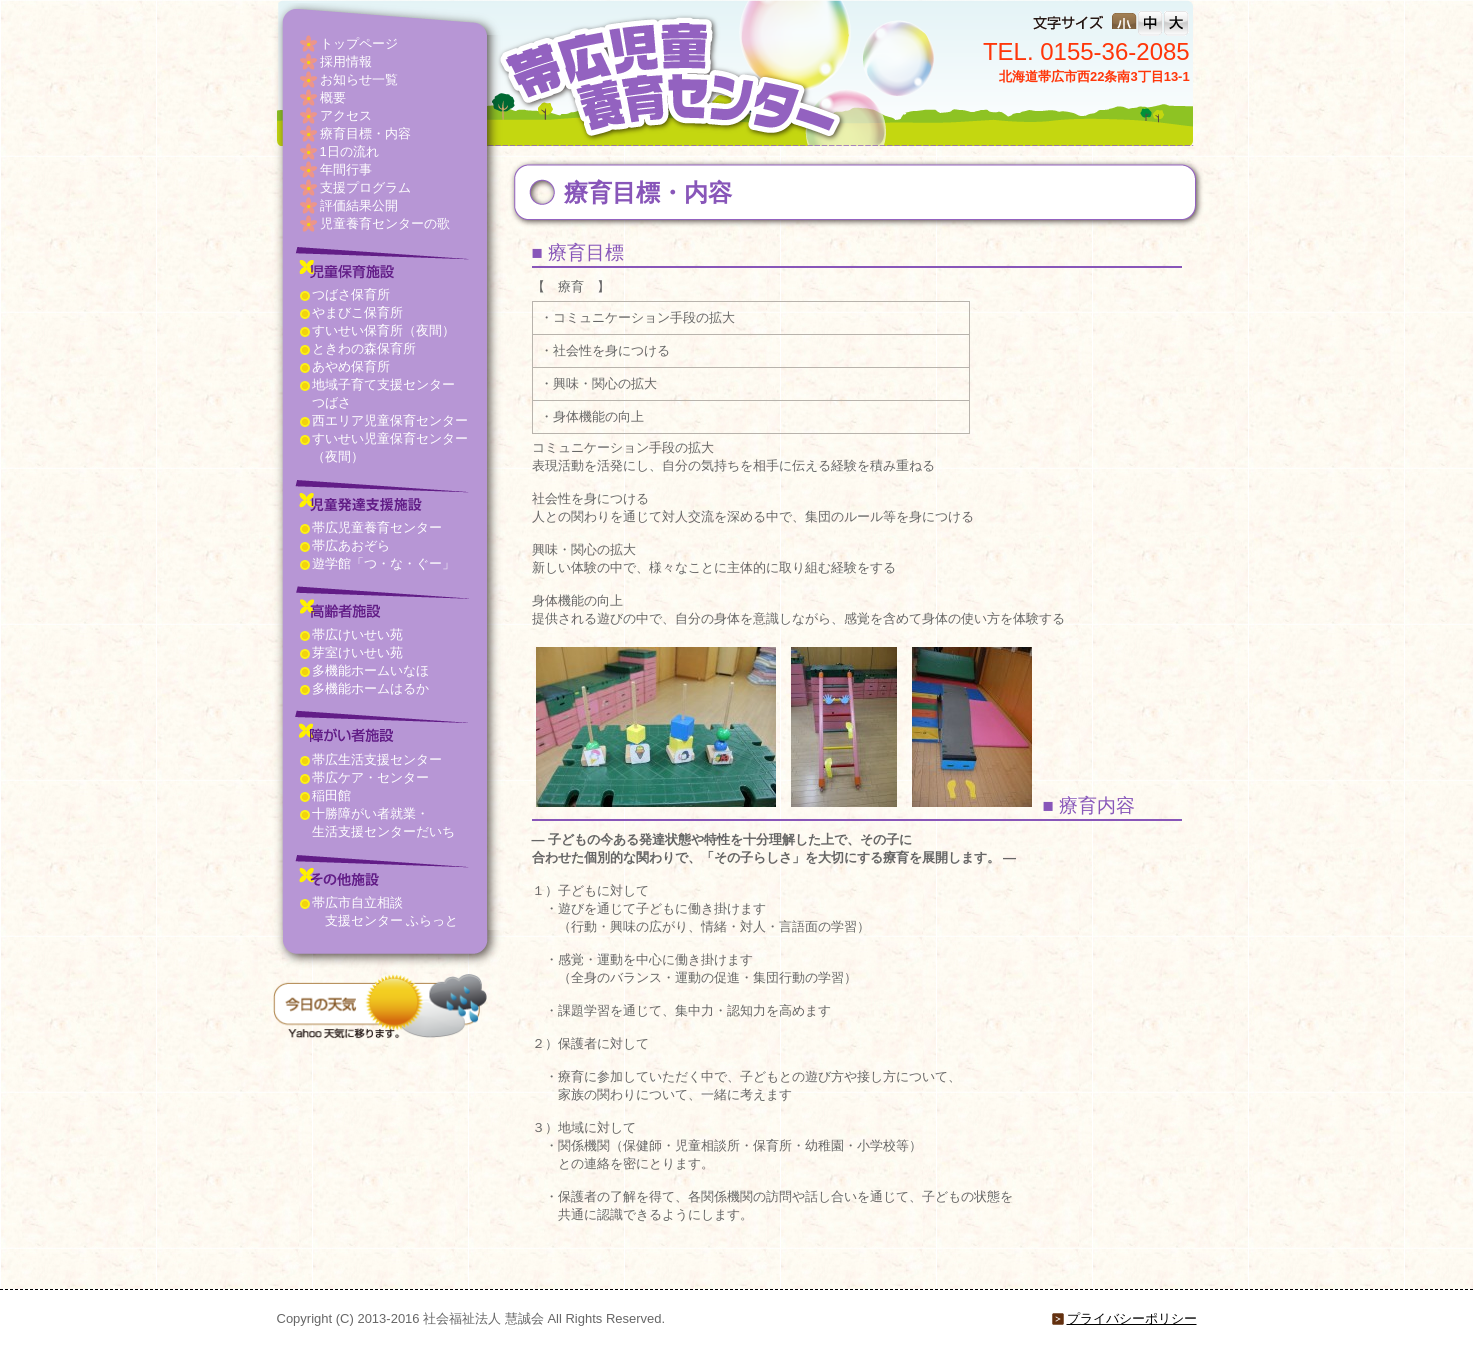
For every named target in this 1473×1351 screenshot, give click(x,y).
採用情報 (346, 61)
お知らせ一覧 (359, 79)
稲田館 (331, 795)
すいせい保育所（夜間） (383, 330)
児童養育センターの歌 (385, 223)
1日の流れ (349, 151)
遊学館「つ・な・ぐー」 (383, 563)
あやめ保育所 (351, 366)
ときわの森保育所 (364, 348)
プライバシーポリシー (1132, 1318)
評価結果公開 (359, 205)
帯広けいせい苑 (357, 634)
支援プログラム (365, 187)
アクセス (346, 115)
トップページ (359, 43)
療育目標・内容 (365, 133)
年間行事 (346, 169)
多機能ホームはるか (370, 688)
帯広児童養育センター (377, 527)
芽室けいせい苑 (357, 652)
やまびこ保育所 (357, 312)
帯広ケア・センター (370, 777)
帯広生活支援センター (377, 759)
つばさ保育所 (351, 294)
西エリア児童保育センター (390, 420)
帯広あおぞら (351, 545)
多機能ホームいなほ (370, 670)
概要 (333, 97)
